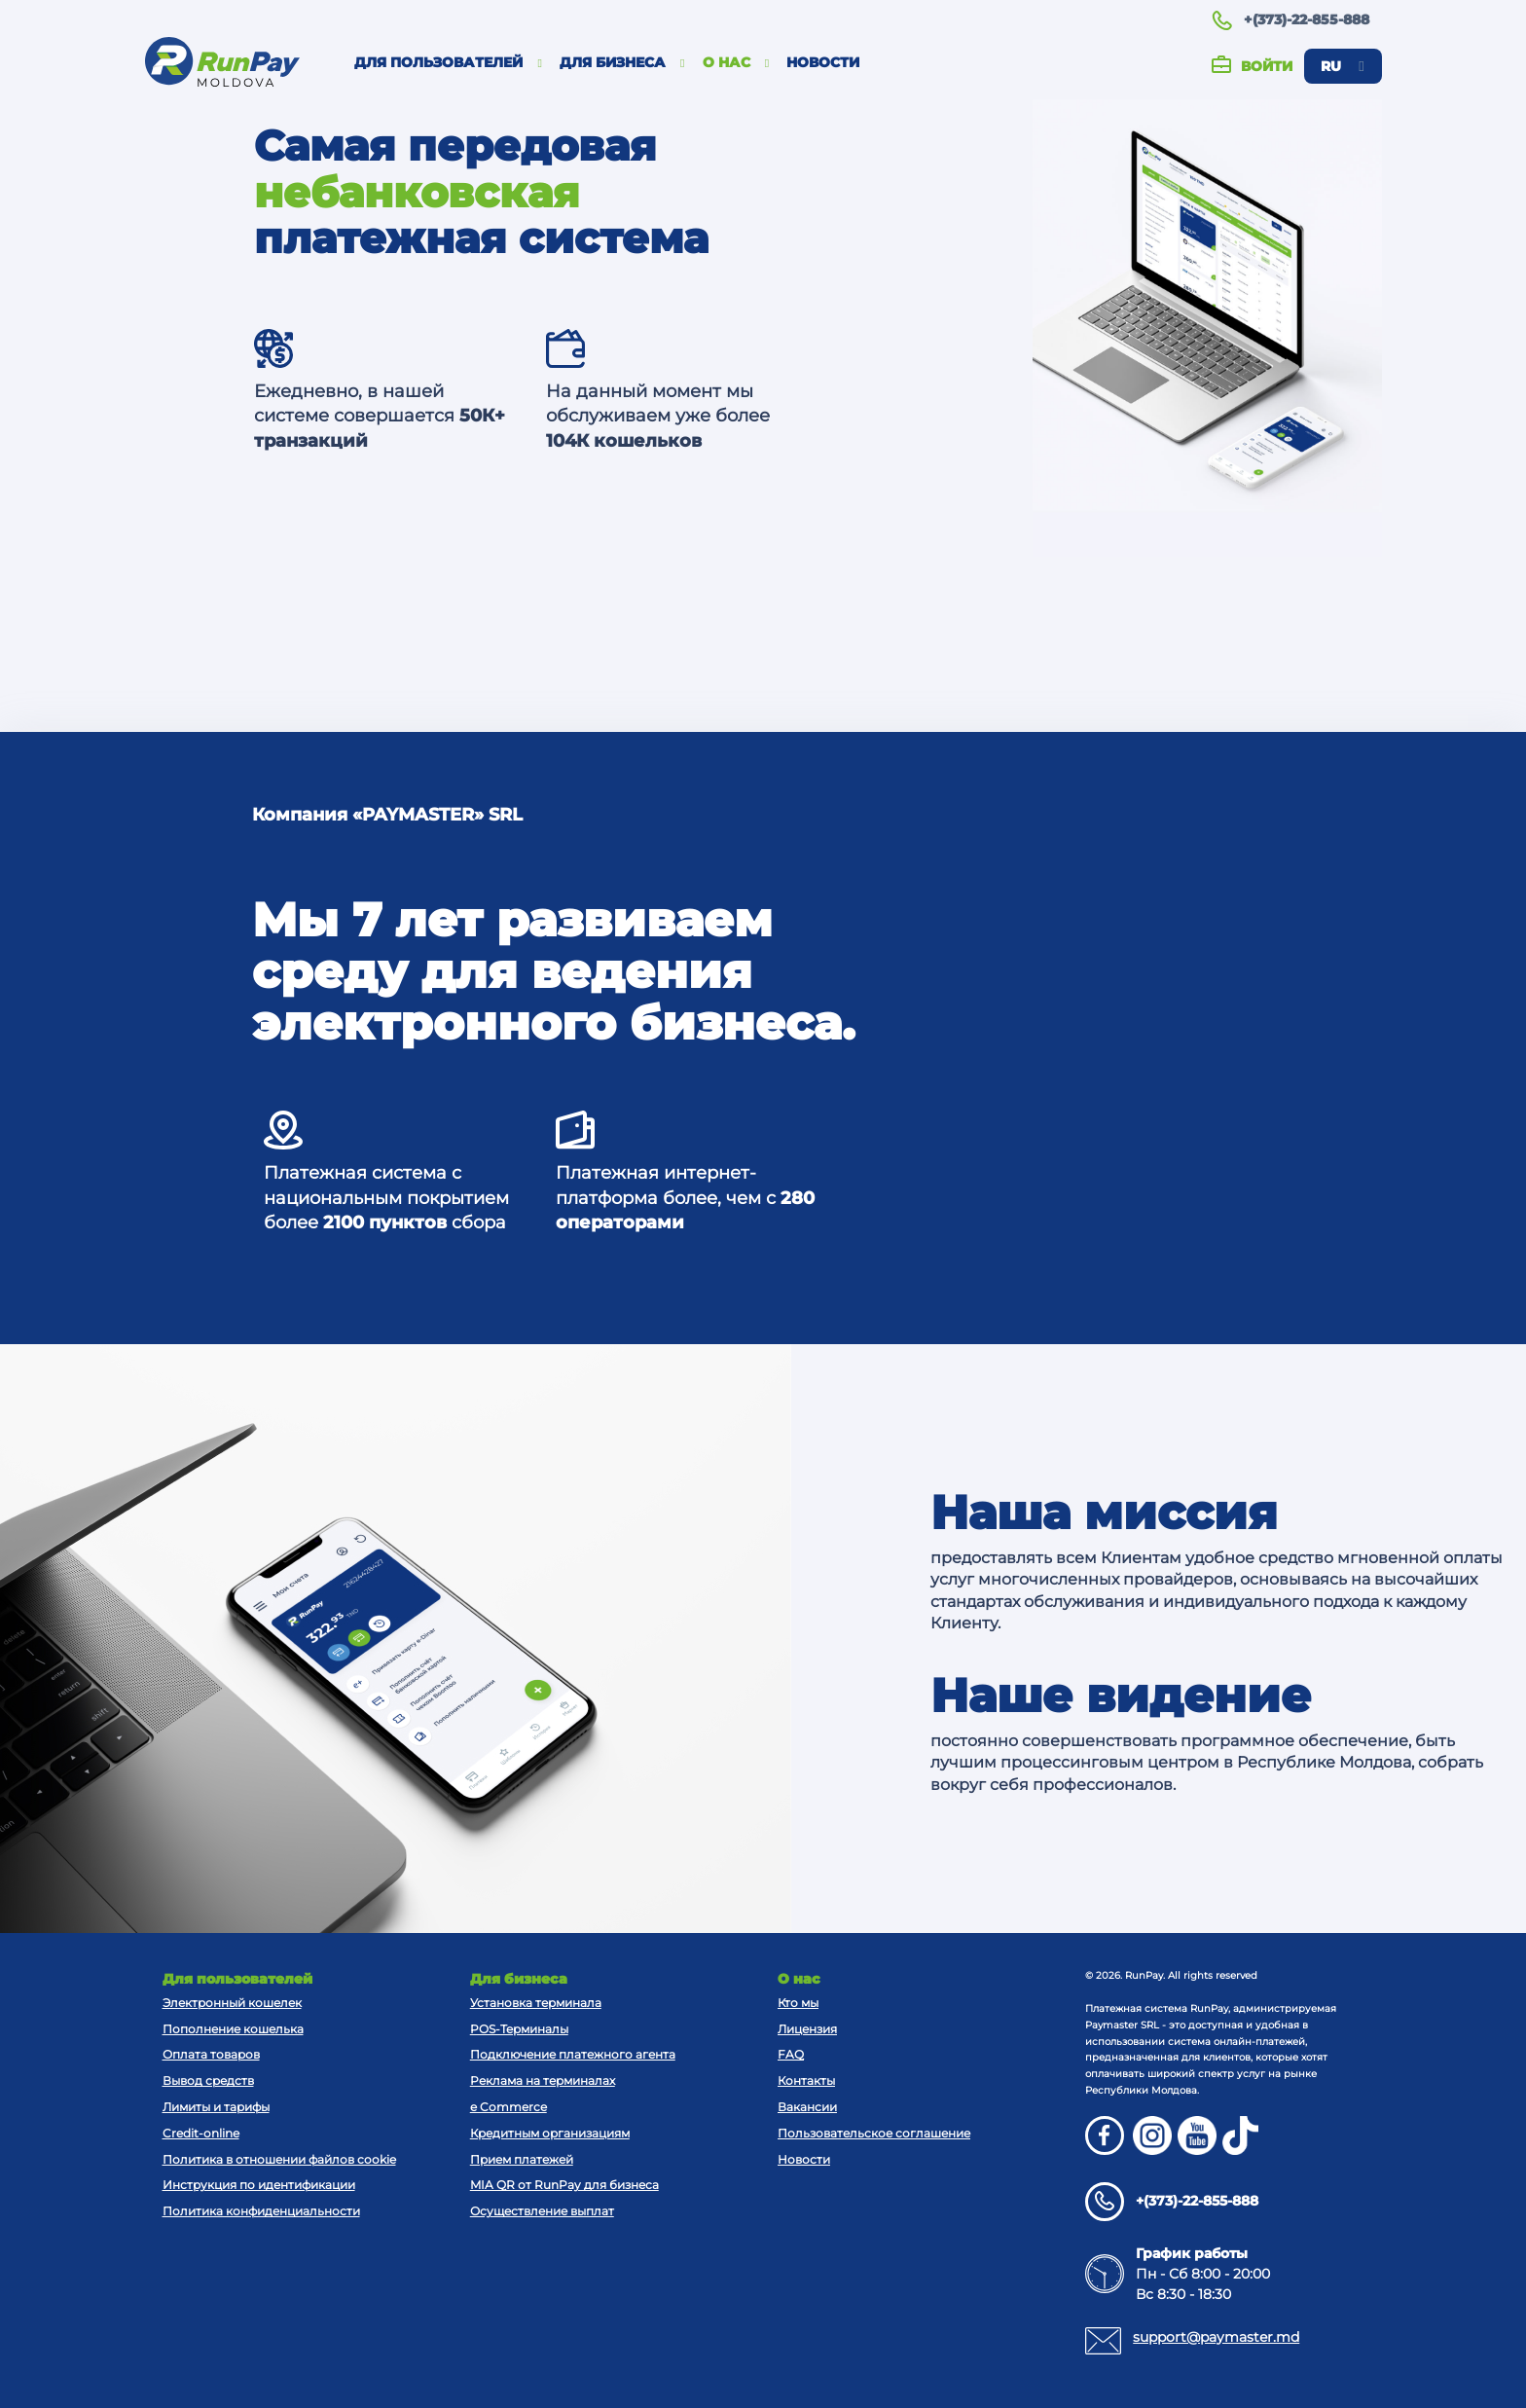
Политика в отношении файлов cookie (279, 2159)
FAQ (791, 2054)
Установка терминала (535, 2002)
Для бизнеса (622, 62)
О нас (736, 62)
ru (1342, 66)
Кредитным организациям (550, 2133)
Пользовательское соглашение (874, 2133)
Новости (822, 62)
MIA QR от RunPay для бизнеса (564, 2184)
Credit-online (201, 2133)
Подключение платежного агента (572, 2054)
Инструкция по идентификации (259, 2184)
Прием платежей (521, 2159)
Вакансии (807, 2106)
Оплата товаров (211, 2054)
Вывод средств (208, 2080)
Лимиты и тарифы (216, 2106)
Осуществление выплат (542, 2211)
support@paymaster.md (1216, 2337)
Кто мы (798, 2002)
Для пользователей (448, 62)
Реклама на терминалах (542, 2080)
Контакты (806, 2080)
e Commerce (508, 2106)
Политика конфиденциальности (261, 2211)
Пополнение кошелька (233, 2029)
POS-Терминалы (519, 2029)
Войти (1252, 66)
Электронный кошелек (232, 2002)
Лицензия (807, 2029)
